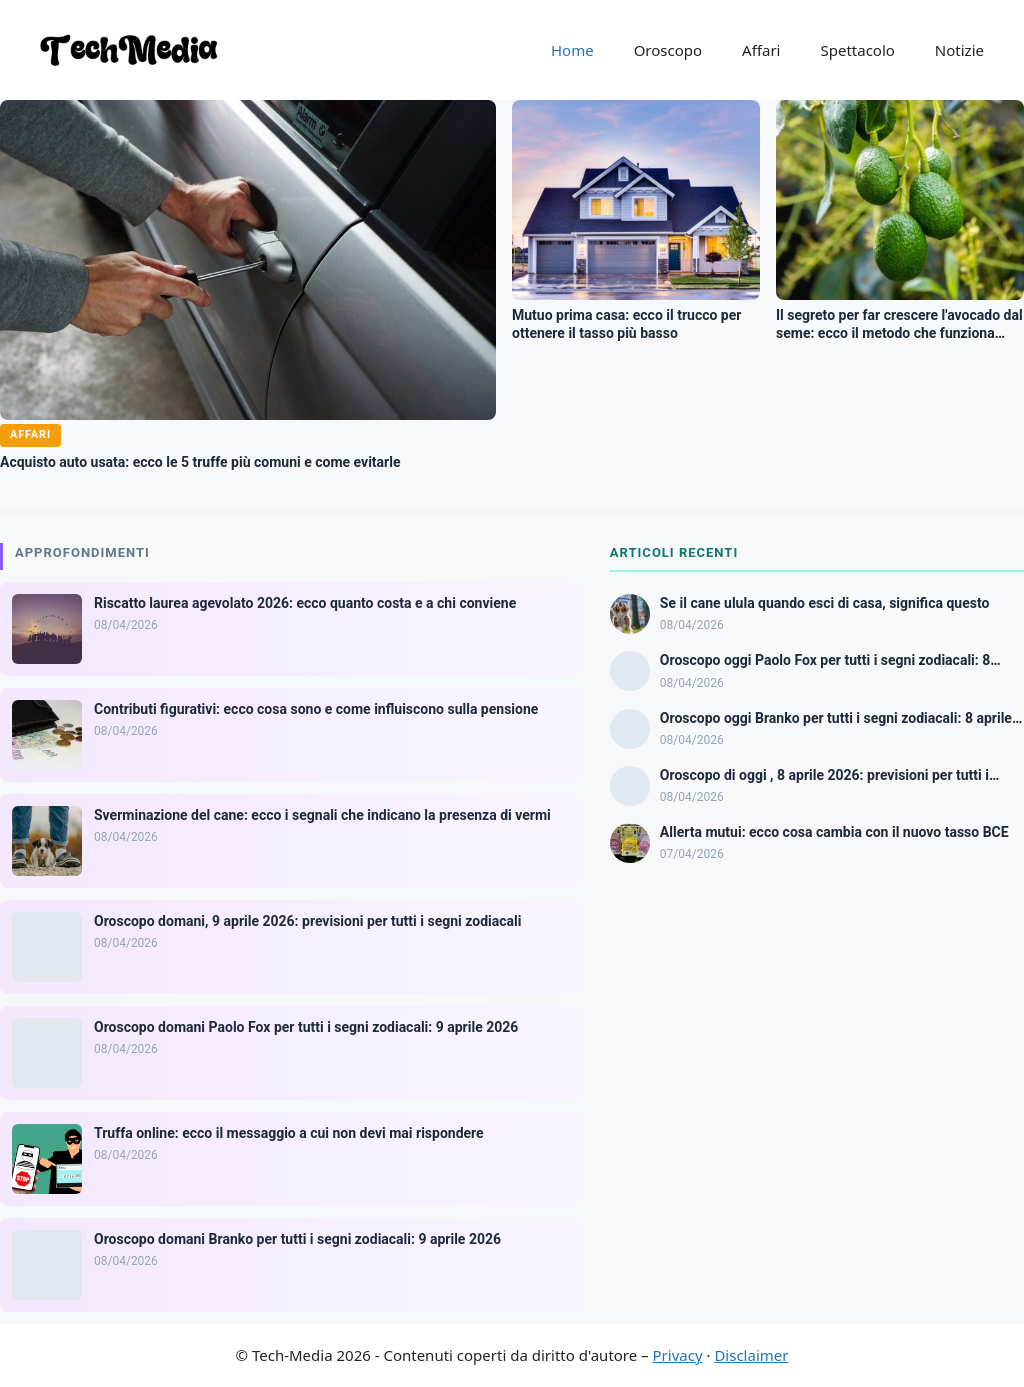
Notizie (959, 50)
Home (572, 50)
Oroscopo (668, 50)
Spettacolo (857, 50)
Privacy (678, 1355)
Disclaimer (751, 1355)
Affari (761, 50)
